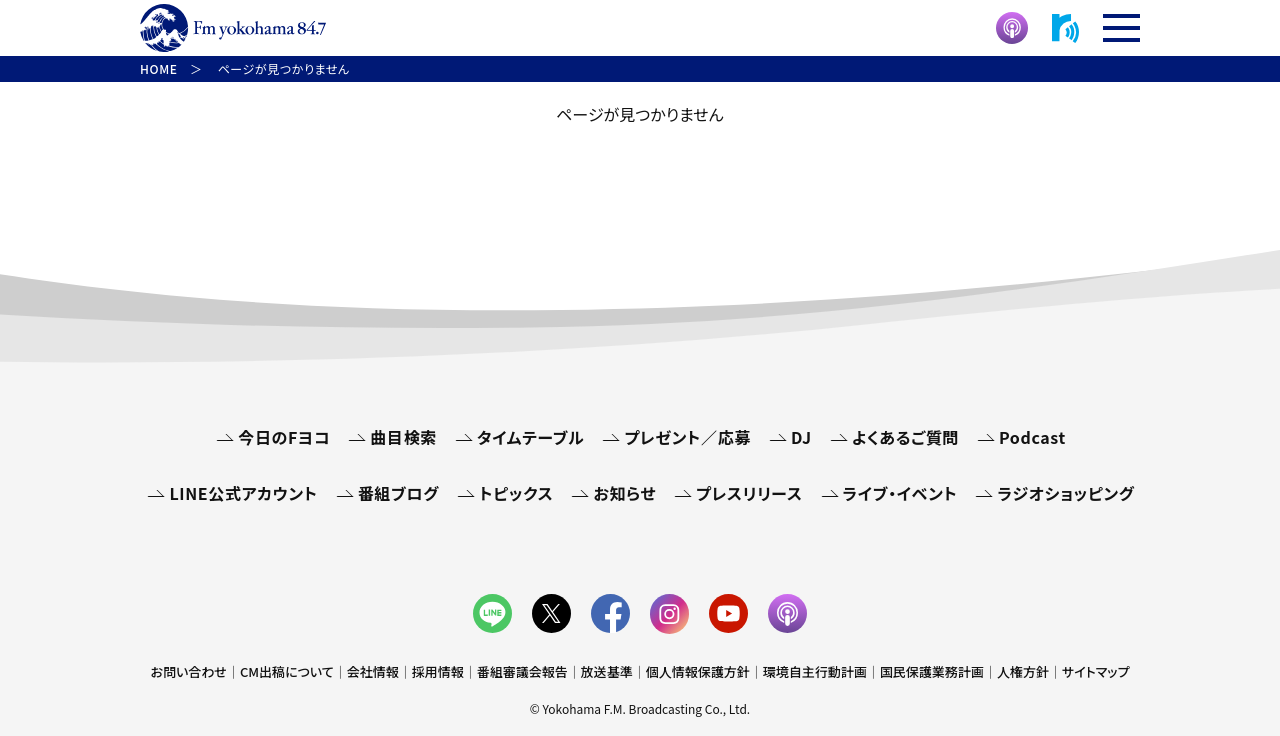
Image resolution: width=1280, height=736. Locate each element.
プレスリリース (749, 493)
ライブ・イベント (900, 493)
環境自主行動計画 (815, 671)
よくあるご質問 (905, 437)
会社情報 (373, 671)
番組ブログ (398, 493)
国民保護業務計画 (932, 671)
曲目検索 (403, 437)
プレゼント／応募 (687, 437)
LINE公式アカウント (243, 493)
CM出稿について (287, 671)
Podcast (1032, 437)
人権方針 (1023, 671)
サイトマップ (1096, 671)
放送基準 (607, 671)
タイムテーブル (530, 437)
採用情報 (438, 671)
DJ (801, 437)
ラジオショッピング (1065, 493)
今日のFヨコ (284, 437)
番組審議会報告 (522, 671)
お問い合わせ (189, 671)
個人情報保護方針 (698, 671)
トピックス (516, 493)
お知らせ (624, 493)
